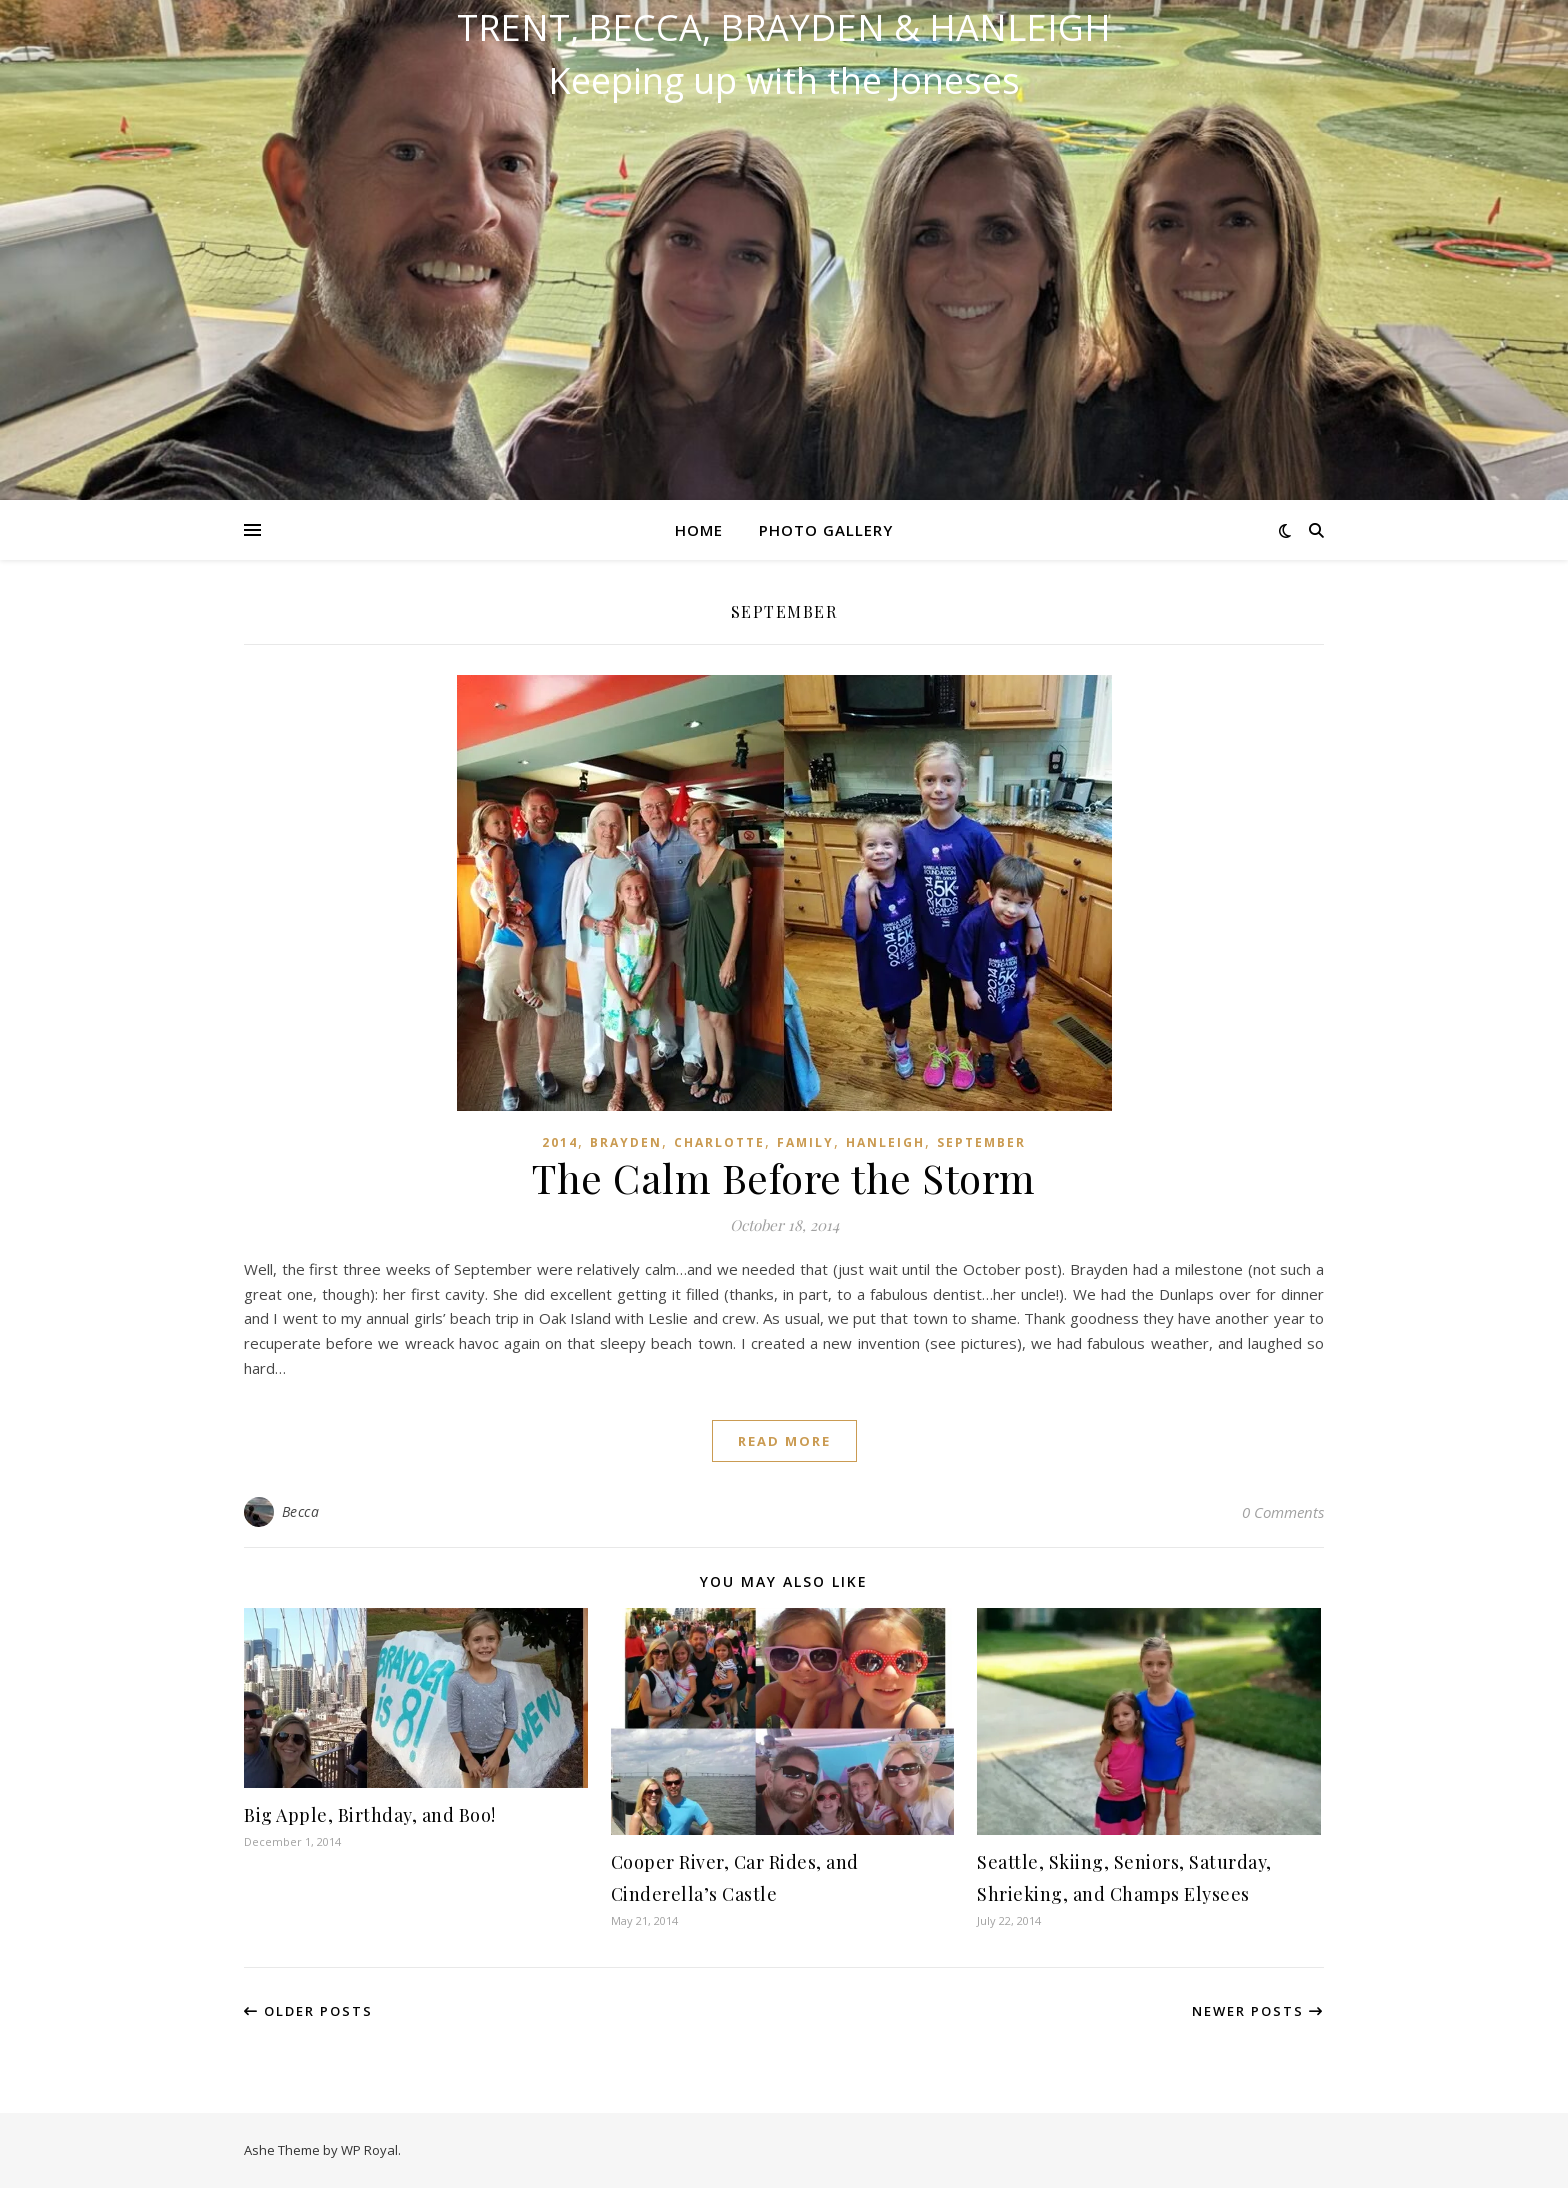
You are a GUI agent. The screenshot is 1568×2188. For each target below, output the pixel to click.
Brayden (626, 1142)
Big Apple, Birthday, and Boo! (370, 1815)
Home (699, 530)
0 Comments (1283, 1512)
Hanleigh (885, 1142)
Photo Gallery (826, 530)
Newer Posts (1258, 2011)
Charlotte (719, 1142)
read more (784, 1441)
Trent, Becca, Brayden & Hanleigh (784, 28)
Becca (301, 1511)
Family (805, 1142)
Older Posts (308, 2011)
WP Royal (369, 2150)
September (981, 1142)
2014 (560, 1142)
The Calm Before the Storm (784, 1177)
